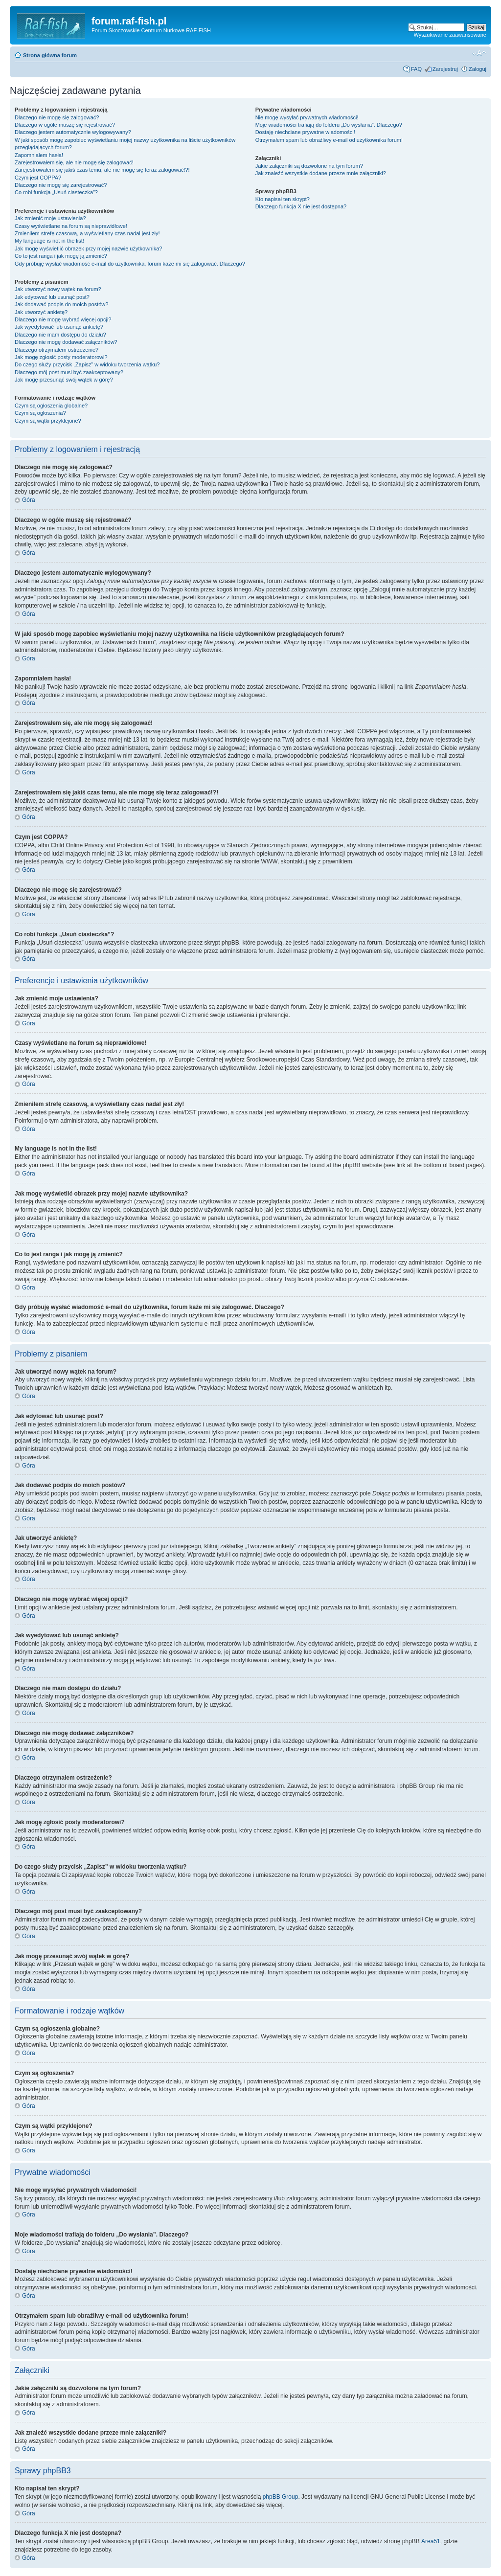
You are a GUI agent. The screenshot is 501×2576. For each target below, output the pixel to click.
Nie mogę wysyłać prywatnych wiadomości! (307, 117)
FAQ (416, 69)
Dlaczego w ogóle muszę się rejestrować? (65, 125)
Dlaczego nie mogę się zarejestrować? (61, 185)
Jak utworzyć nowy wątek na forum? (58, 289)
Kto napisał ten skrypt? (282, 199)
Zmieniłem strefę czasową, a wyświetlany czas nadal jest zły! (87, 233)
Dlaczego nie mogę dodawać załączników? (66, 342)
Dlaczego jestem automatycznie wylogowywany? (73, 132)
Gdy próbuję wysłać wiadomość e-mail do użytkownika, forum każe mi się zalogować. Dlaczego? (130, 264)
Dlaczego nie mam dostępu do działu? (60, 335)
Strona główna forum (50, 55)
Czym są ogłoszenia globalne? (51, 405)
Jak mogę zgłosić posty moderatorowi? (61, 357)
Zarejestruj (445, 69)
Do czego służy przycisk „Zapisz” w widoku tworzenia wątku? (87, 364)
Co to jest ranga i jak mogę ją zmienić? (61, 256)
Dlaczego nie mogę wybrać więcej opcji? (63, 319)
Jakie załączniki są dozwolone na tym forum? (309, 166)
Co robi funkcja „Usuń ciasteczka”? (56, 192)
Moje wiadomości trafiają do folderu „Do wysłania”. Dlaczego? (328, 125)
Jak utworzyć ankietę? (41, 312)
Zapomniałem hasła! (39, 155)
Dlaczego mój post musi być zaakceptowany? (69, 372)
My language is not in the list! (49, 241)
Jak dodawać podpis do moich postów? (61, 304)
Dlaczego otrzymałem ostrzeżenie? (56, 350)
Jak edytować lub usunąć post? (52, 297)
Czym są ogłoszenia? (40, 413)
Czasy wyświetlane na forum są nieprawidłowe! (71, 226)
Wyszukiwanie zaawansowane (450, 35)
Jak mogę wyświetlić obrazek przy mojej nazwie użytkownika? (88, 248)
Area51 (430, 2541)
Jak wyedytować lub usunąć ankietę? (59, 327)
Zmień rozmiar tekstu (479, 53)
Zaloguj (477, 69)
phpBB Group (280, 2496)
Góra (28, 500)
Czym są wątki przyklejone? (48, 421)
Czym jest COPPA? (38, 178)
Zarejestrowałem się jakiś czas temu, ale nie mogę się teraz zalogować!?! (102, 170)
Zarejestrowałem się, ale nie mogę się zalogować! (74, 162)
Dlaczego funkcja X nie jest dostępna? (301, 206)
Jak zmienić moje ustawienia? (50, 218)
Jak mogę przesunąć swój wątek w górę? (64, 380)
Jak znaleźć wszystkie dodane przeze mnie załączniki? (320, 173)
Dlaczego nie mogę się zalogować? (57, 117)
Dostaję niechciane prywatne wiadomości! (305, 132)
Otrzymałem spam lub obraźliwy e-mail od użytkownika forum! (329, 140)
